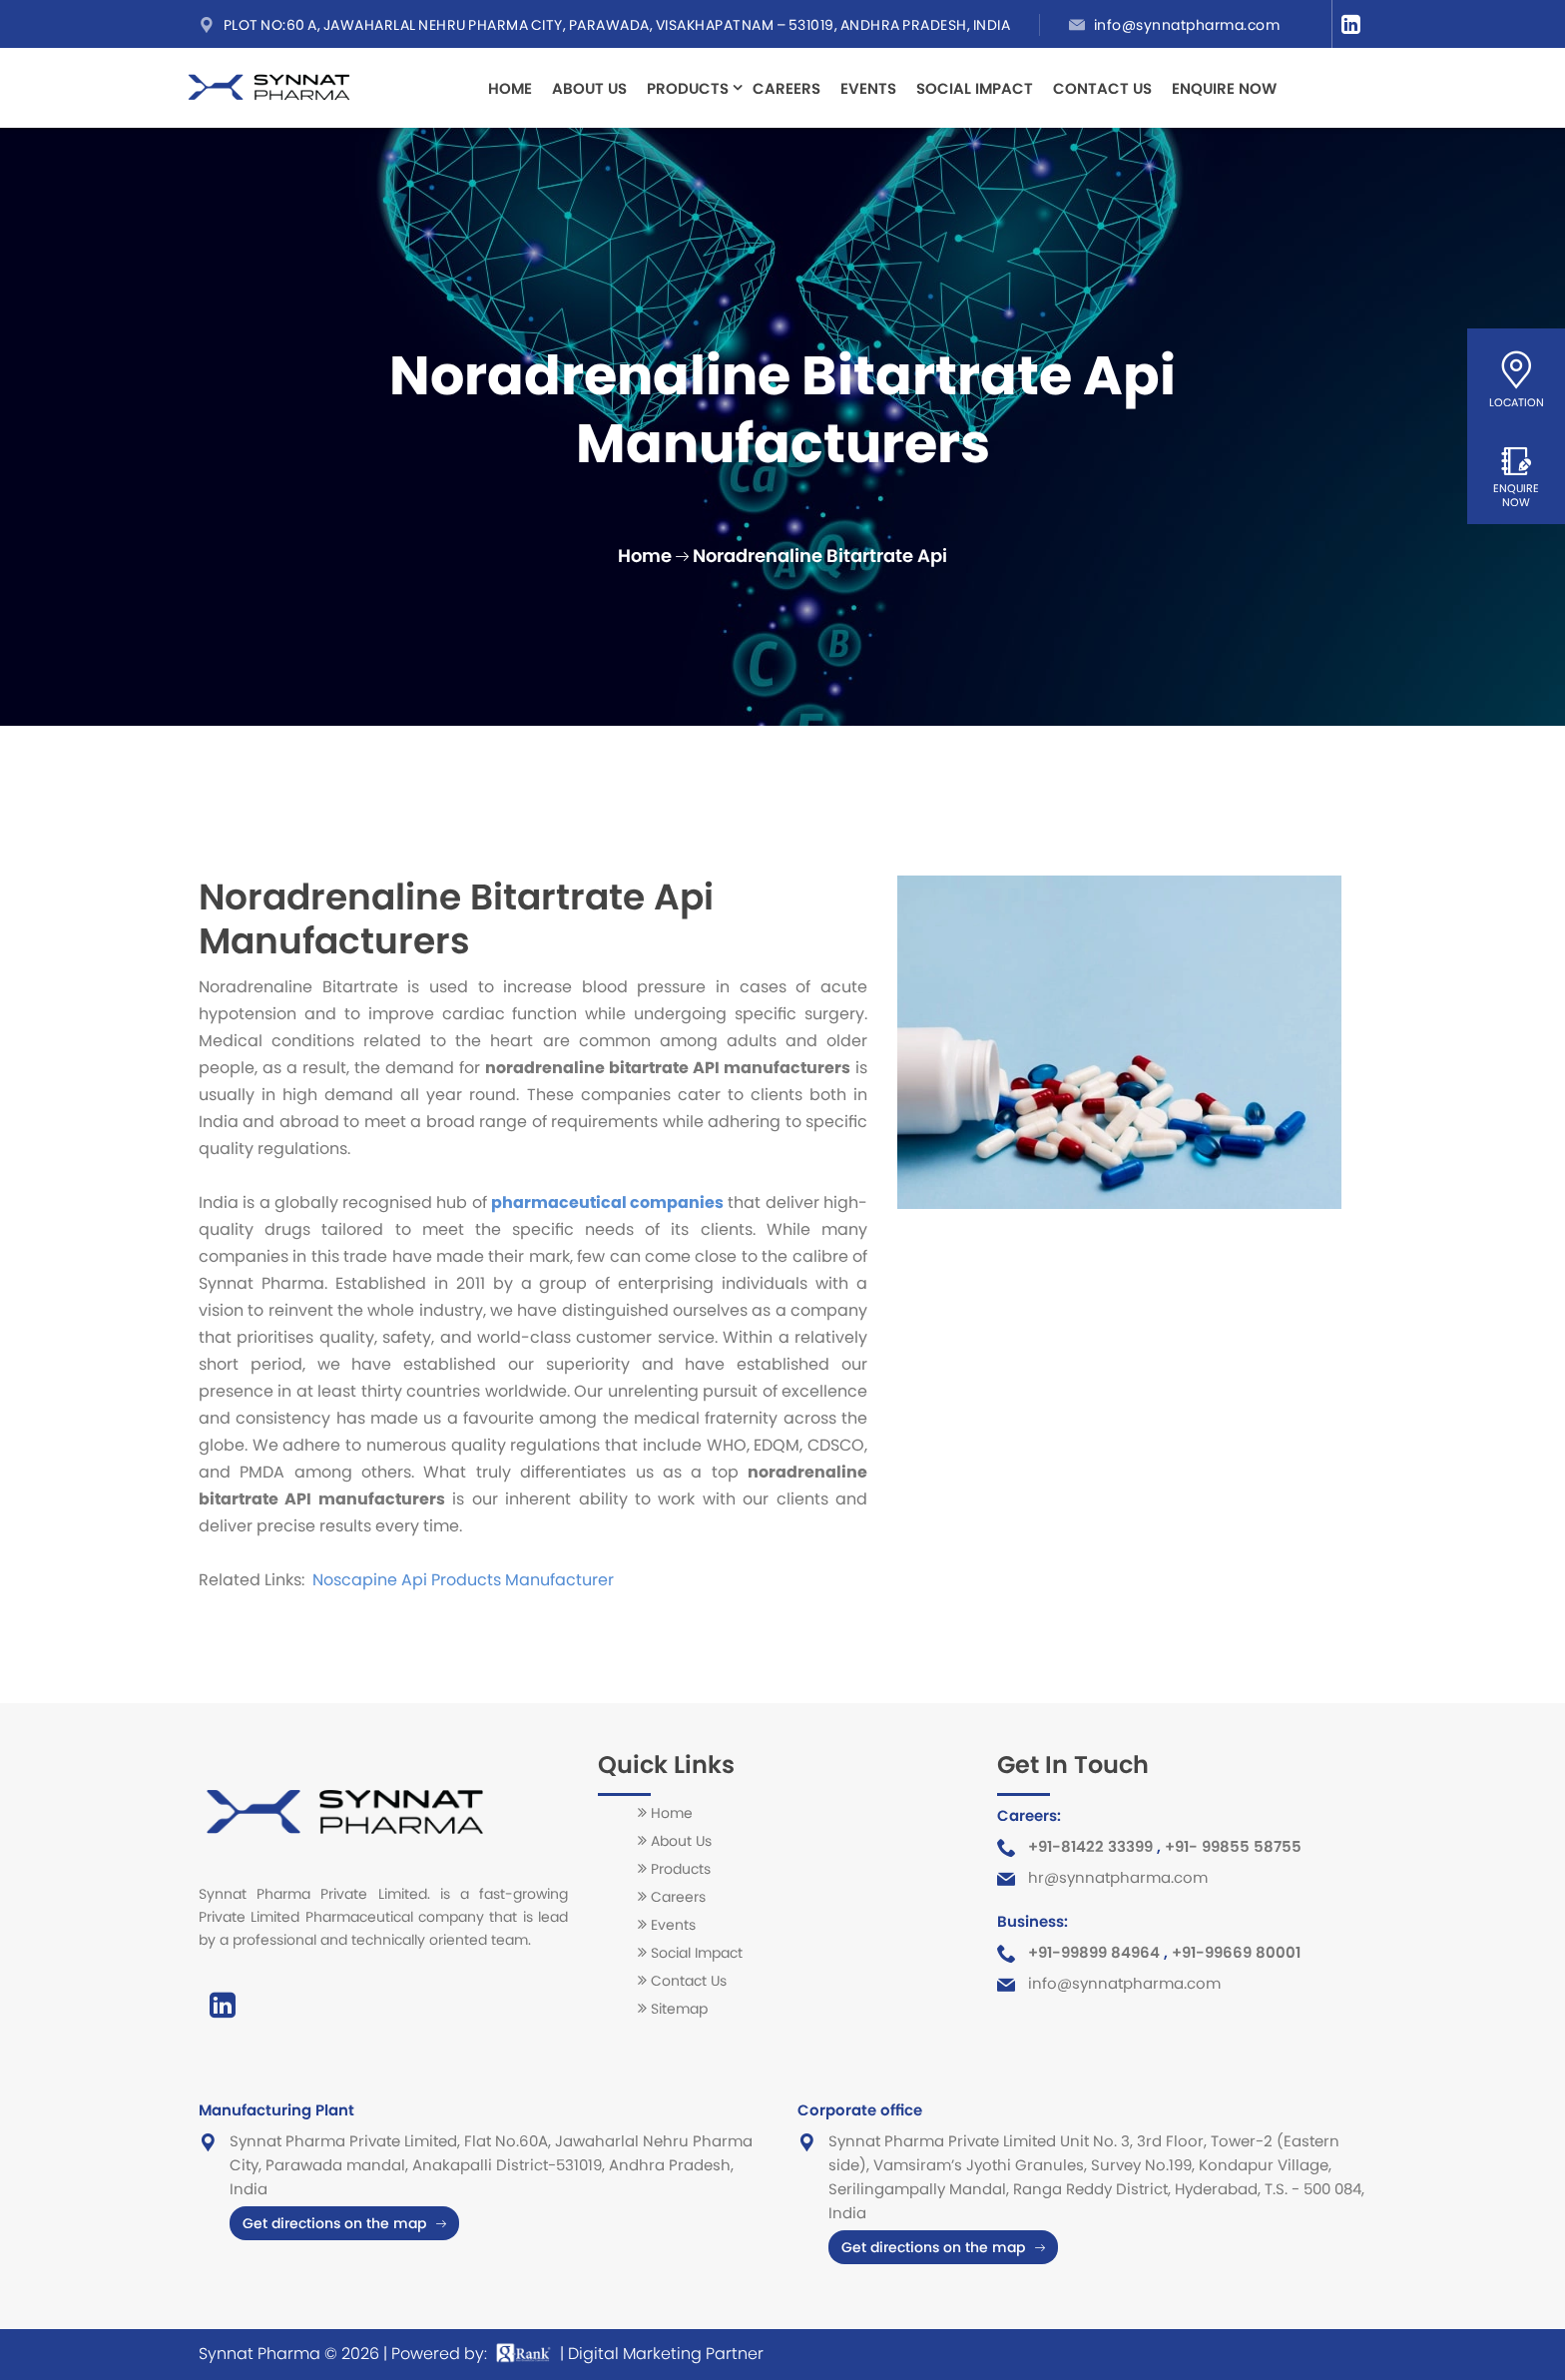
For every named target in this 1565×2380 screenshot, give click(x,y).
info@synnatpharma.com (1187, 25)
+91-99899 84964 (1094, 1952)
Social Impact (974, 88)
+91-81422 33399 (1090, 1846)
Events (868, 88)
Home (510, 88)
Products (688, 86)
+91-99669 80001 (1236, 1952)
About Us (589, 88)
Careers (786, 88)
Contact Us (1102, 88)
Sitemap (679, 2009)
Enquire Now (1224, 88)
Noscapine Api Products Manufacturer (461, 1579)
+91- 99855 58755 (1233, 1846)
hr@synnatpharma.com (1118, 1877)
